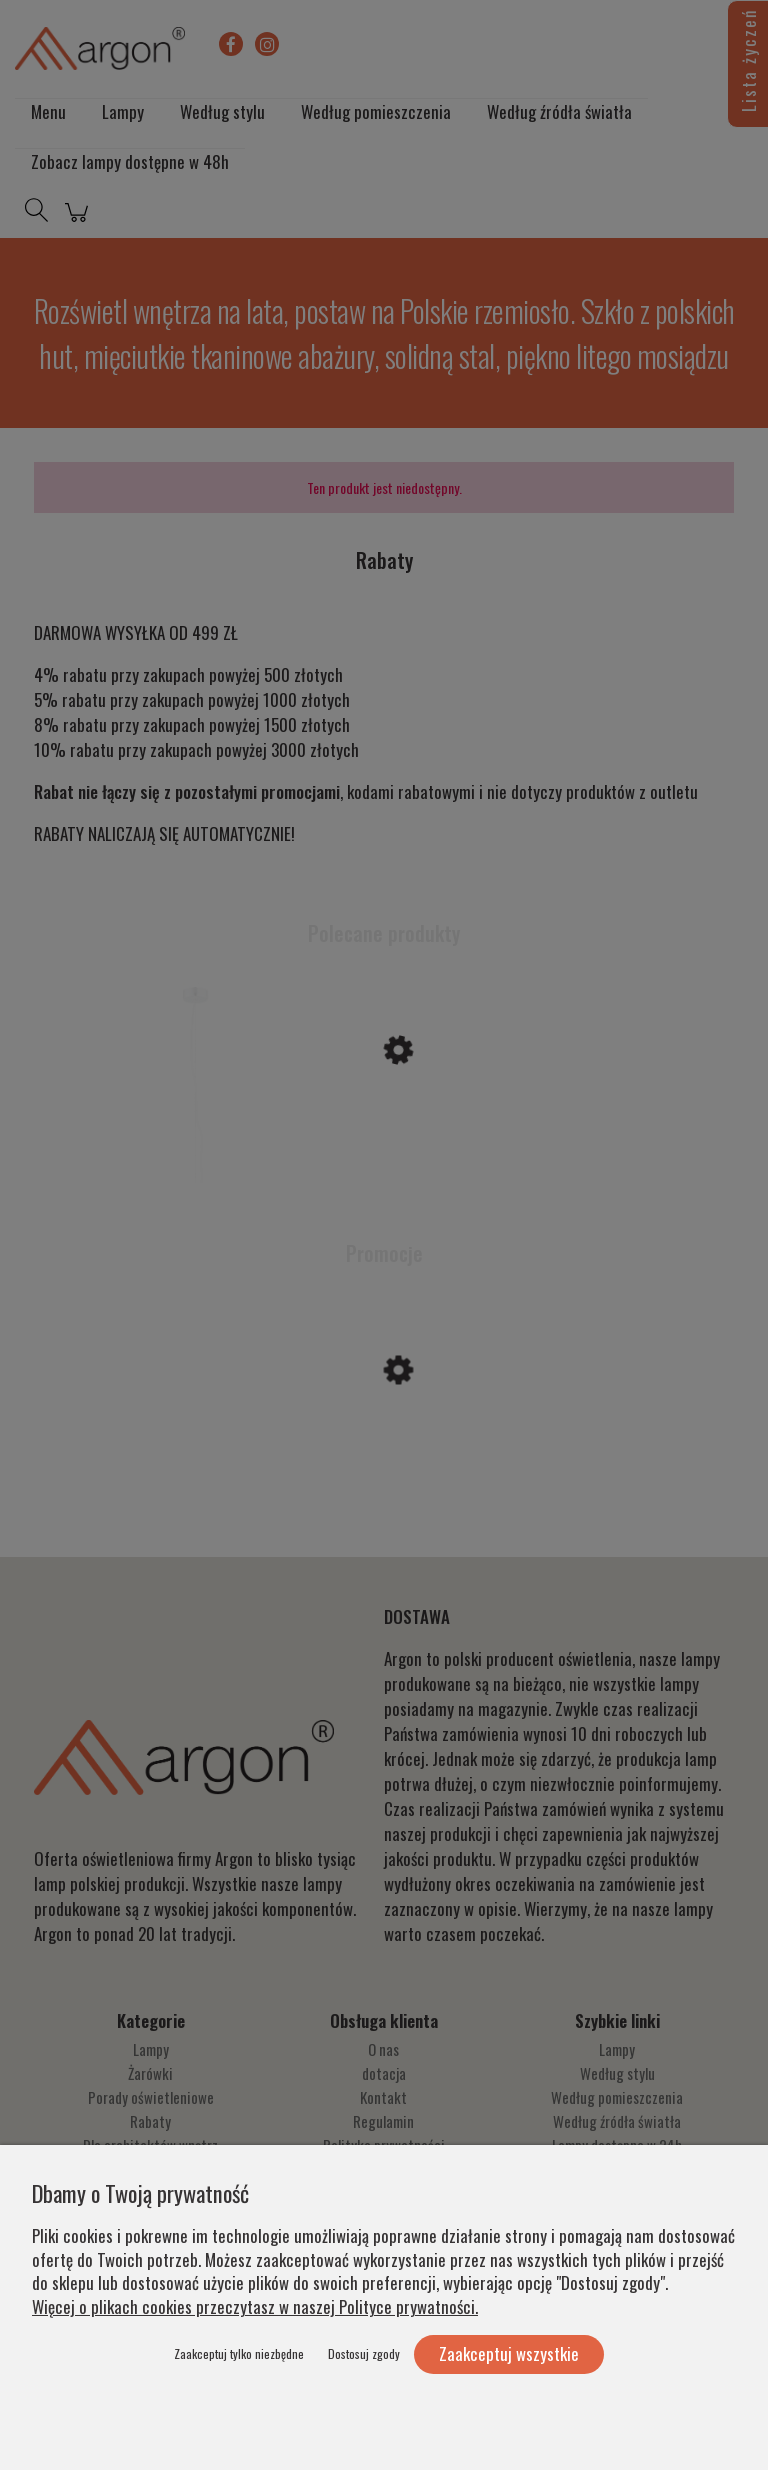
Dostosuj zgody (364, 2353)
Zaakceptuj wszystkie (509, 2353)
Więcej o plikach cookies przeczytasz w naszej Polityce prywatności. (255, 2306)
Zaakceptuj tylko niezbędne (239, 2353)
